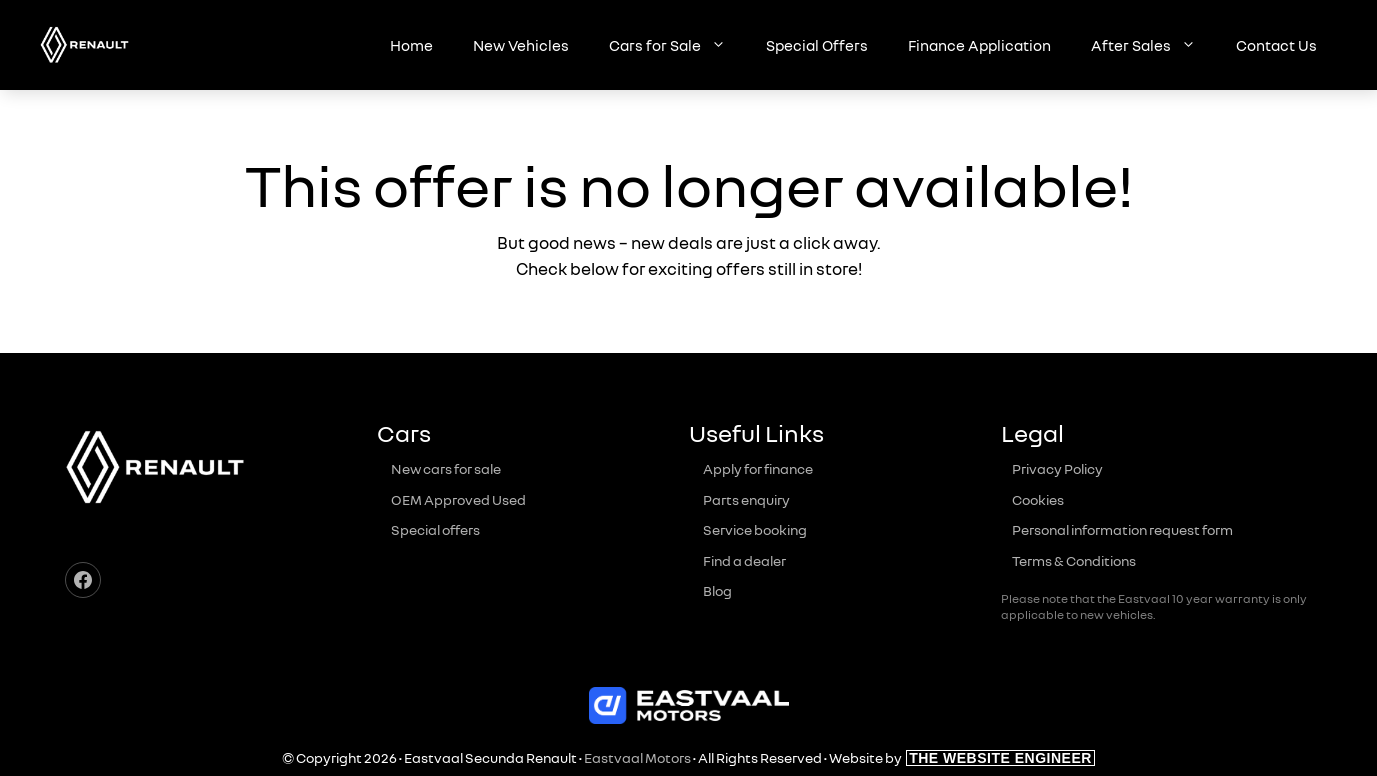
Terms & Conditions (1074, 560)
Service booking (755, 529)
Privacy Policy (1057, 468)
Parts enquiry (746, 499)
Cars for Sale (677, 45)
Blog (717, 590)
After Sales (1153, 45)
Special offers (435, 529)
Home (411, 45)
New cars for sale (446, 468)
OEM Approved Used (458, 499)
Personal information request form (1122, 529)
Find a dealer (744, 560)
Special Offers (817, 45)
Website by (962, 757)
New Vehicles (521, 45)
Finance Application (979, 45)
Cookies (1038, 499)
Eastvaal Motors (637, 757)
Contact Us (1276, 45)
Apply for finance (758, 468)
